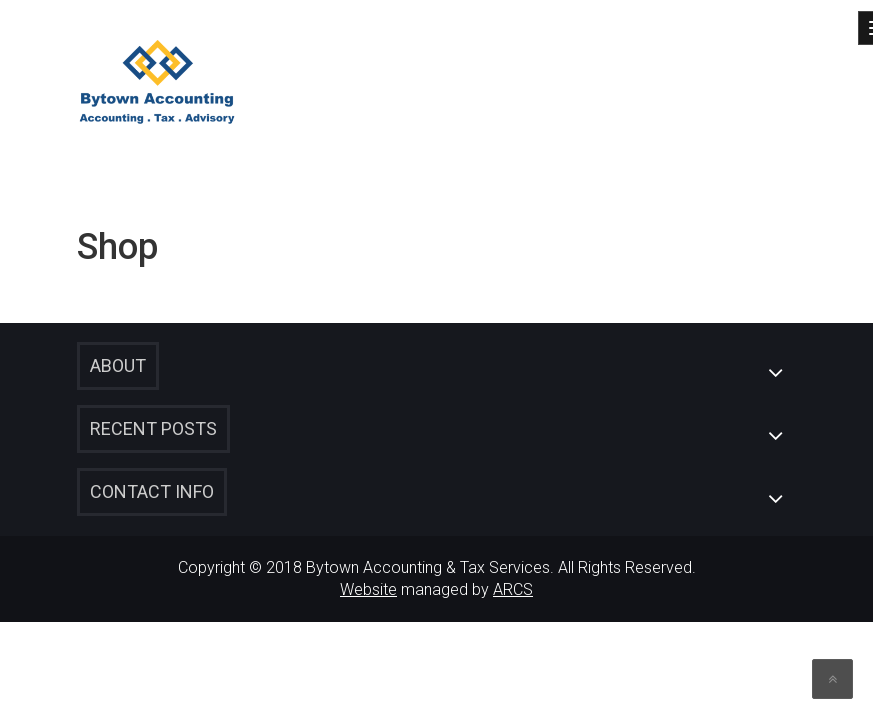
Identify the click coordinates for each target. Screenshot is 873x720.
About (118, 365)
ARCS (513, 589)
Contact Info (152, 491)
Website (368, 589)
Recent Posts (153, 428)
